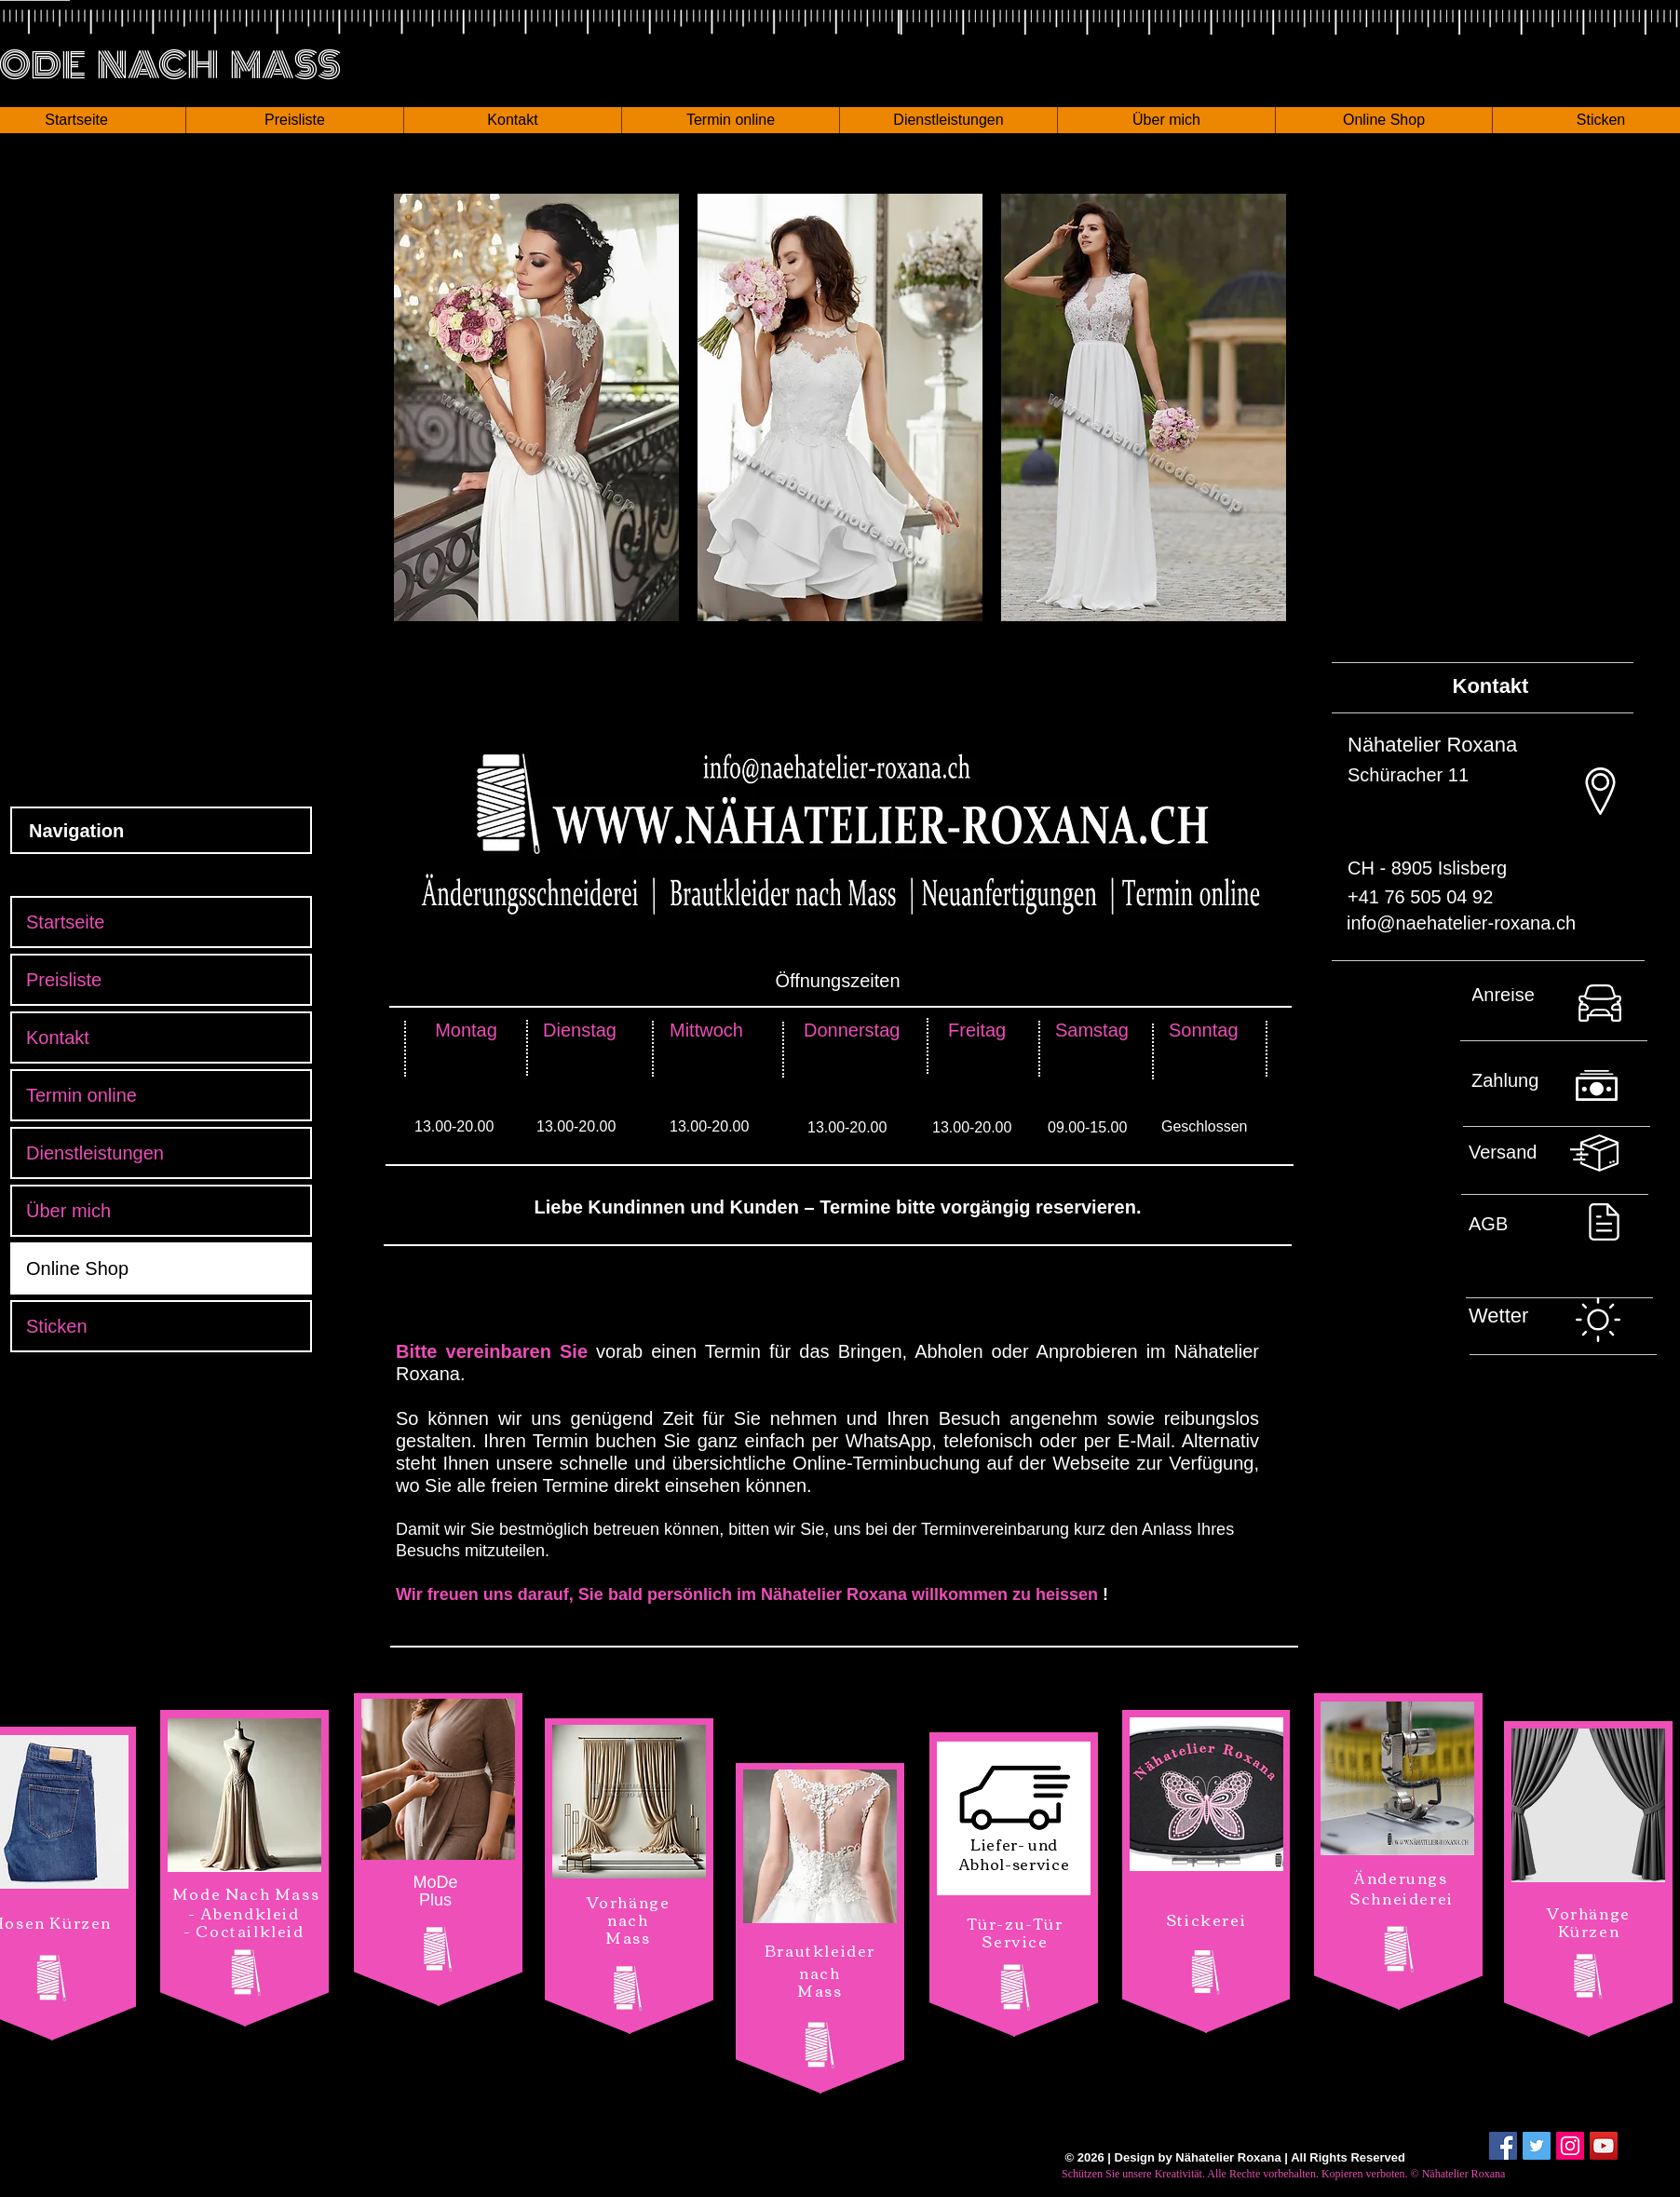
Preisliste (64, 980)
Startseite (65, 922)
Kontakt (57, 1037)
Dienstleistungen (95, 1153)
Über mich (68, 1210)
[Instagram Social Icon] (1570, 2146)
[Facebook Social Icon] (1503, 2146)
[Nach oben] (1562, 1010)
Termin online (81, 1095)
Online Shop (77, 1268)
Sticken (57, 1326)
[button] (294, 120)
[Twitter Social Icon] (1537, 2146)
